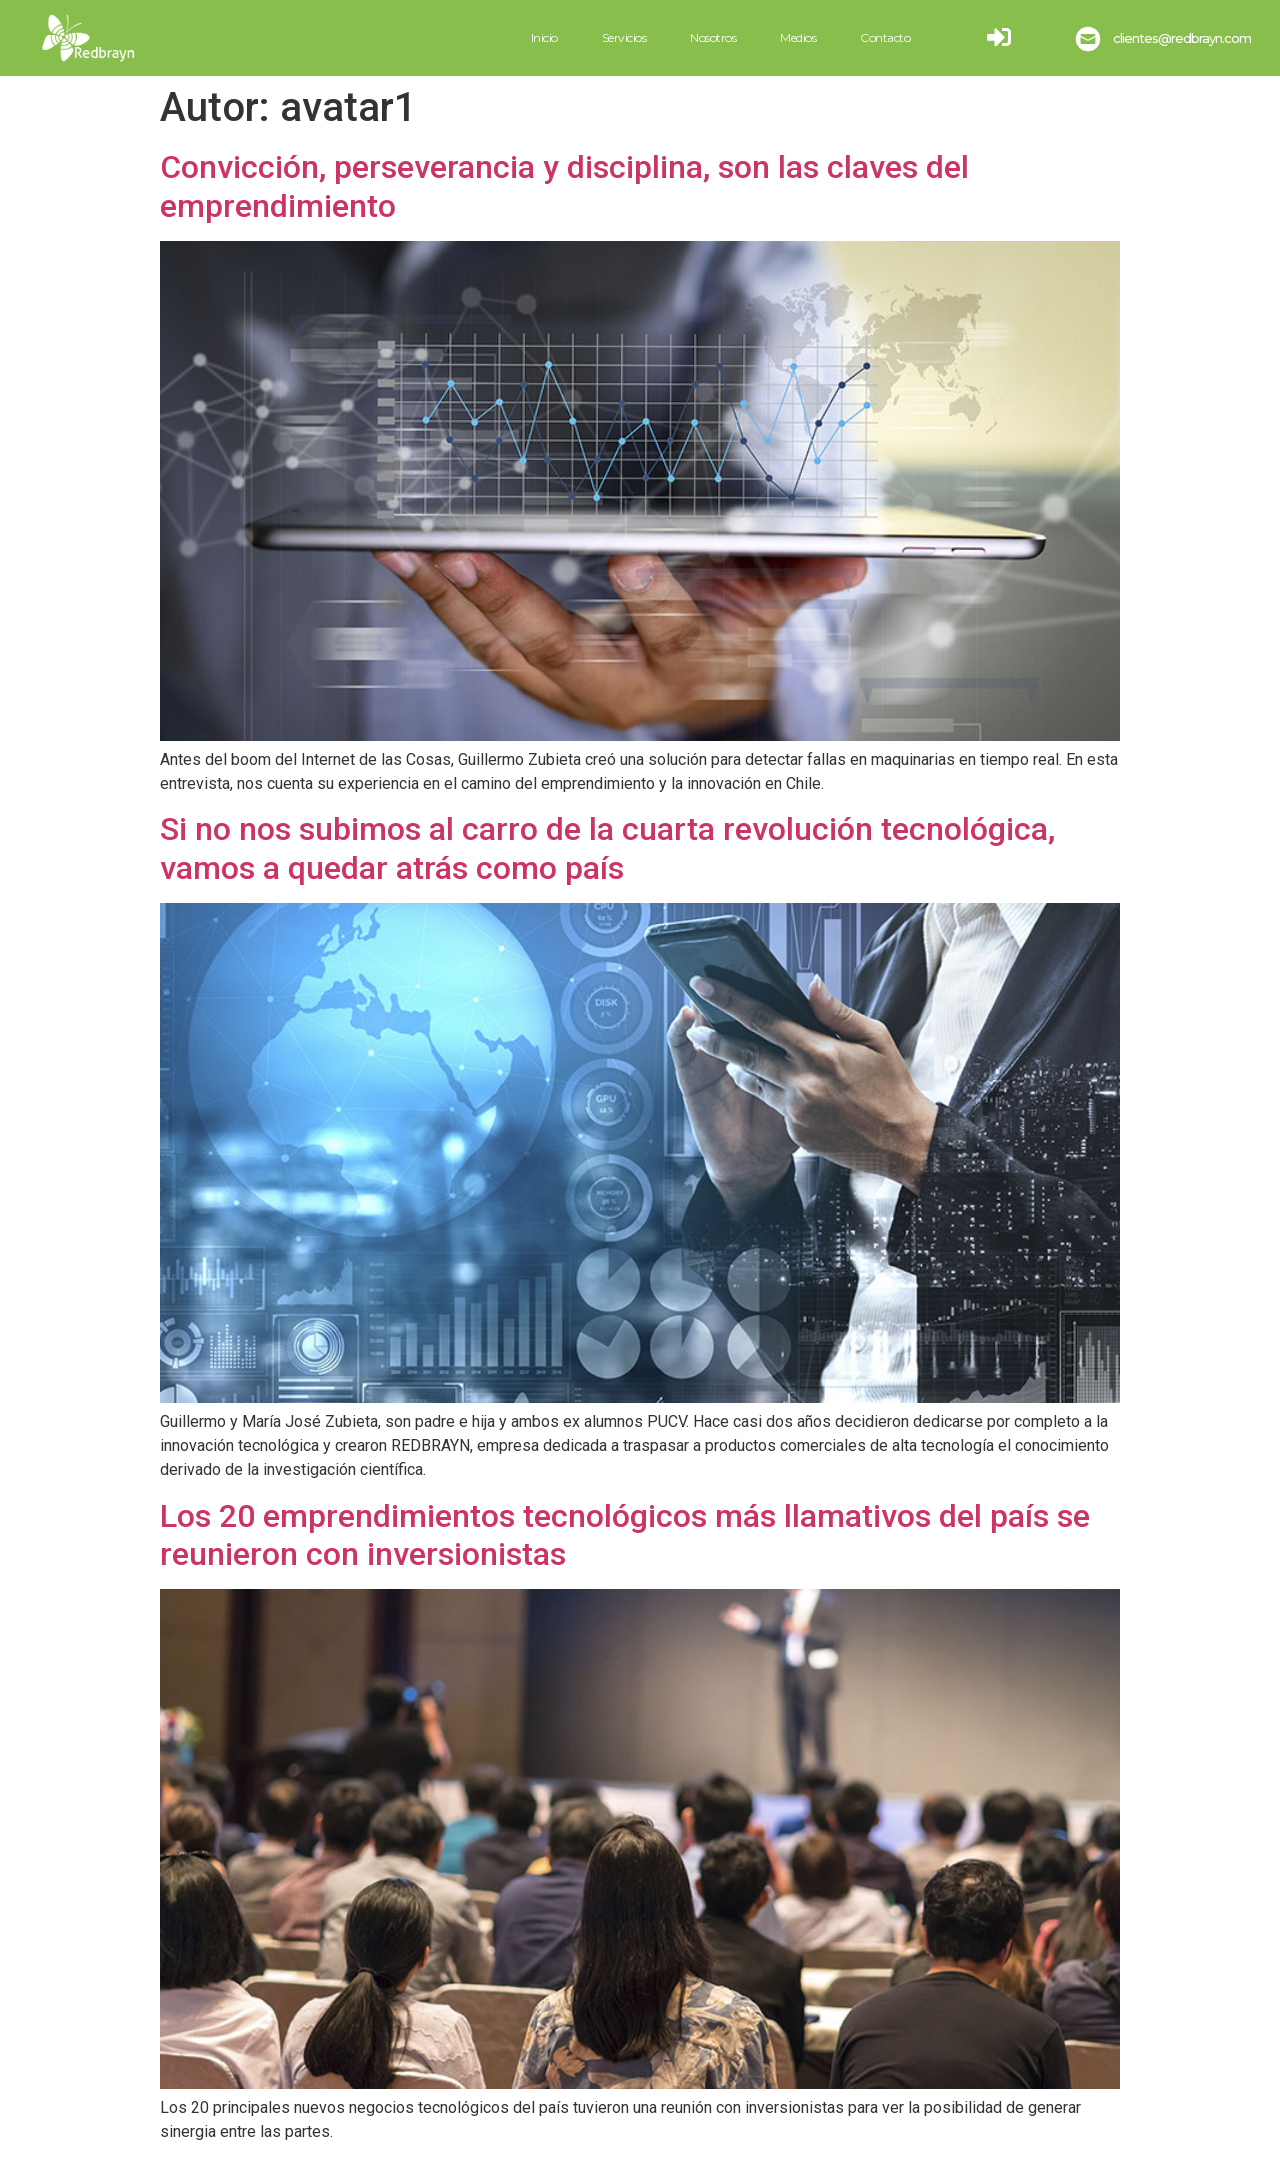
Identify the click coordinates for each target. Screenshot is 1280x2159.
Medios (798, 37)
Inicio (544, 37)
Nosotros (713, 37)
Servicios (624, 37)
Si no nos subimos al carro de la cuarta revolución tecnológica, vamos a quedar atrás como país (607, 848)
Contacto (885, 37)
